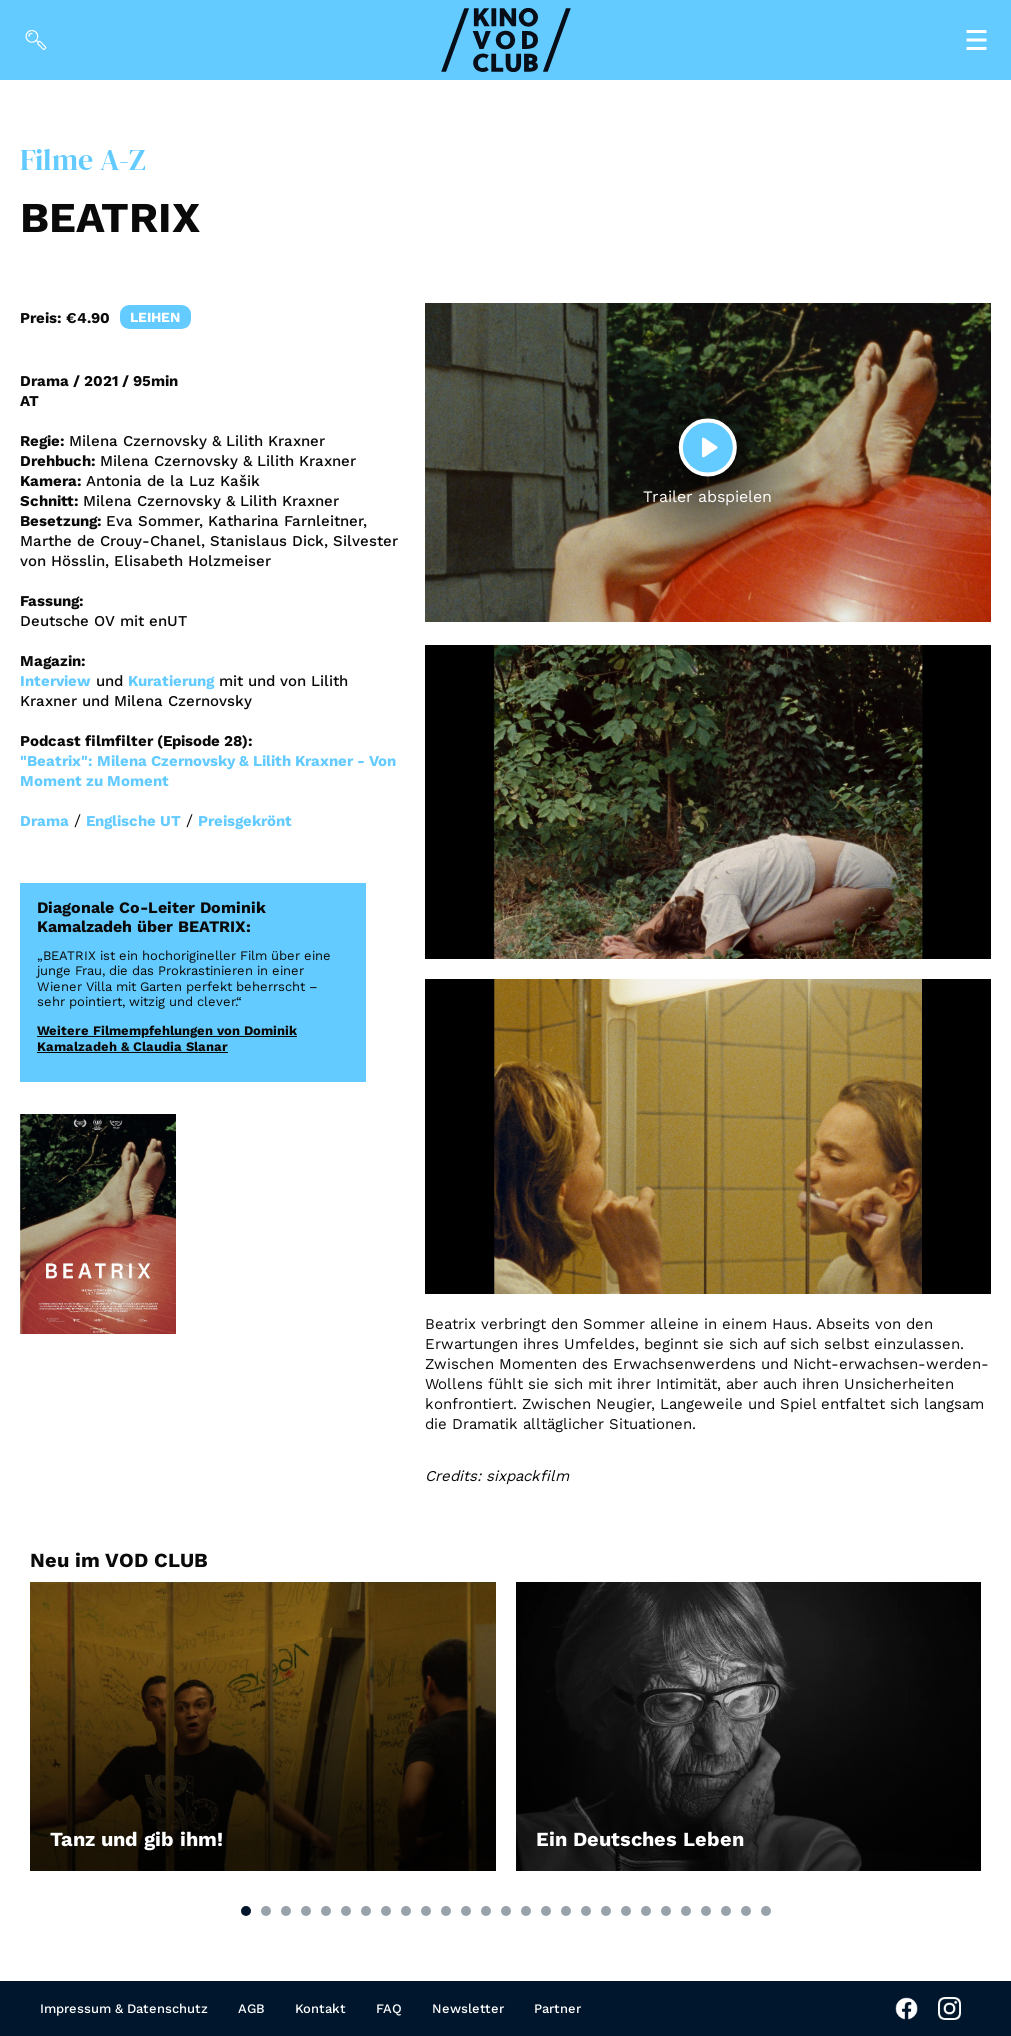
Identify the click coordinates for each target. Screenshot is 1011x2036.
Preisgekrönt (245, 821)
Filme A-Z (83, 159)
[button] (246, 1911)
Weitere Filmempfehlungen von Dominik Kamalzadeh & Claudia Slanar (167, 1038)
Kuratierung (171, 681)
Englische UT (133, 821)
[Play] (708, 448)
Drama (44, 821)
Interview (55, 681)
